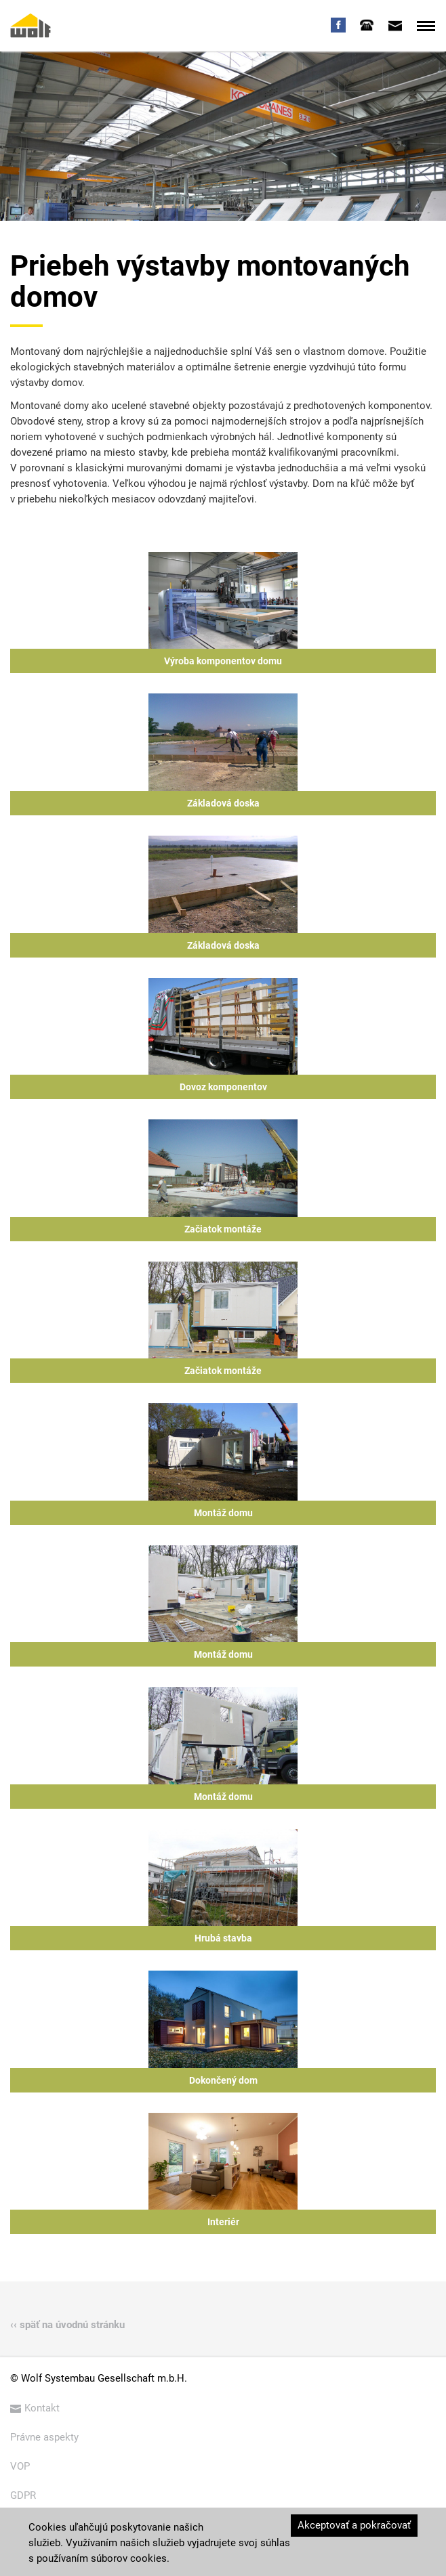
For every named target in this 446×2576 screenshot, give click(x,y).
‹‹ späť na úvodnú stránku (67, 2325)
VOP (20, 2466)
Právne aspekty (44, 2437)
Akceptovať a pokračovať (354, 2525)
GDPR (23, 2495)
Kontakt (35, 2408)
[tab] (366, 25)
